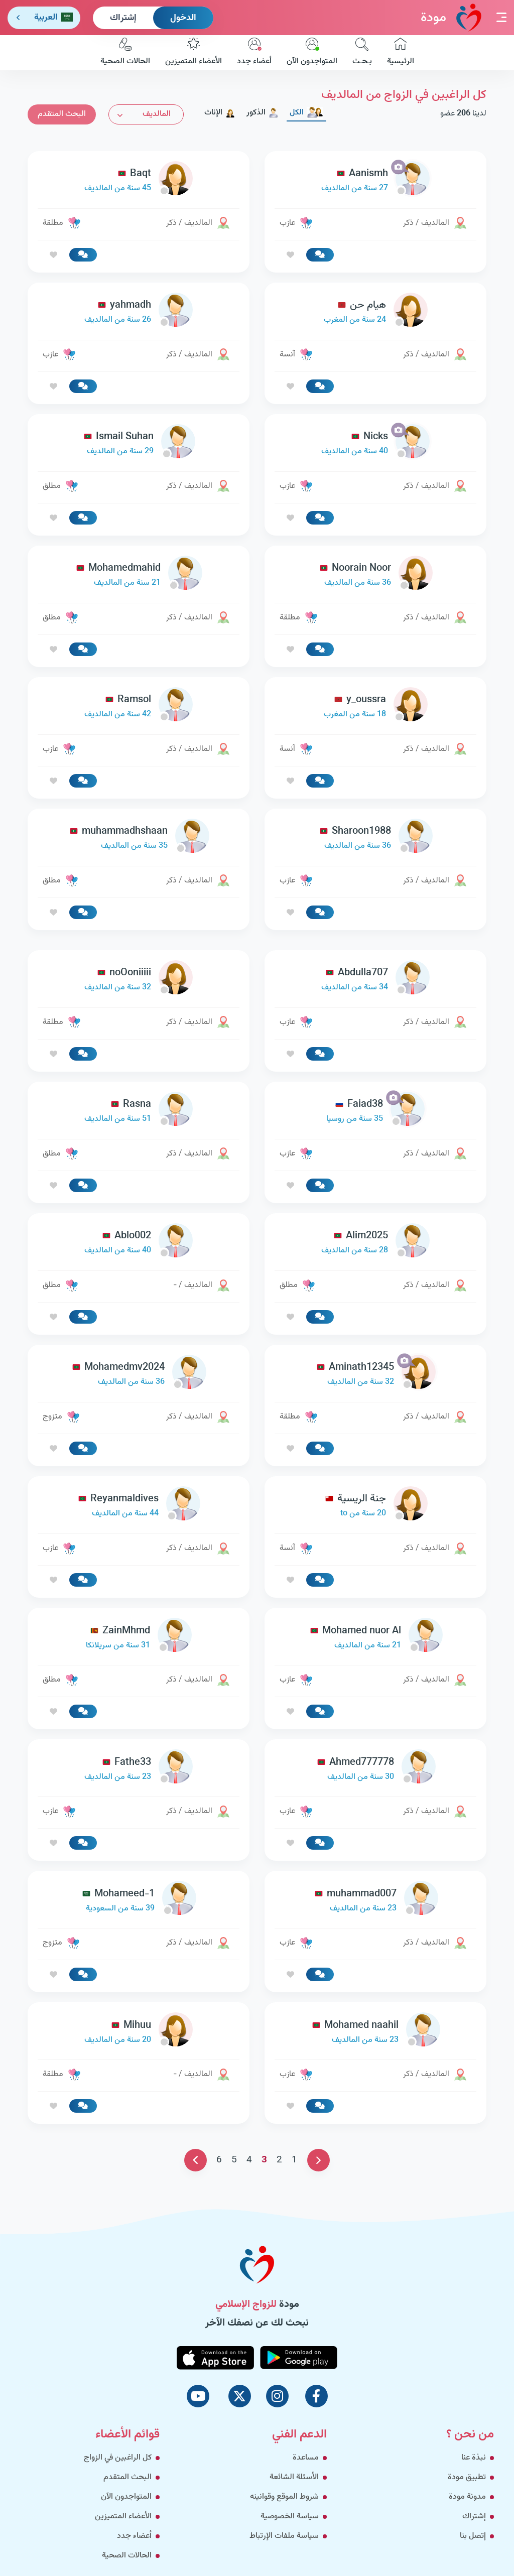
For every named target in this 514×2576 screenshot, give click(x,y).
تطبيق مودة (467, 2477)
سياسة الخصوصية (290, 2516)
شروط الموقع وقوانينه (284, 2497)
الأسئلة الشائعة (294, 2477)
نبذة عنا (473, 2458)
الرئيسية (400, 53)
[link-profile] (375, 181)
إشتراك (123, 18)
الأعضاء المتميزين (193, 53)
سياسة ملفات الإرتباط (284, 2536)
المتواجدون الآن (312, 53)
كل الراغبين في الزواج (118, 2458)
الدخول (183, 18)
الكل (306, 112)
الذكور (262, 112)
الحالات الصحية (125, 53)
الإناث (219, 112)
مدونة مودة (467, 2497)
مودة (451, 17)
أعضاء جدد (254, 53)
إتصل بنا (473, 2536)
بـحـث (362, 53)
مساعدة (306, 2458)
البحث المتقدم (62, 114)
